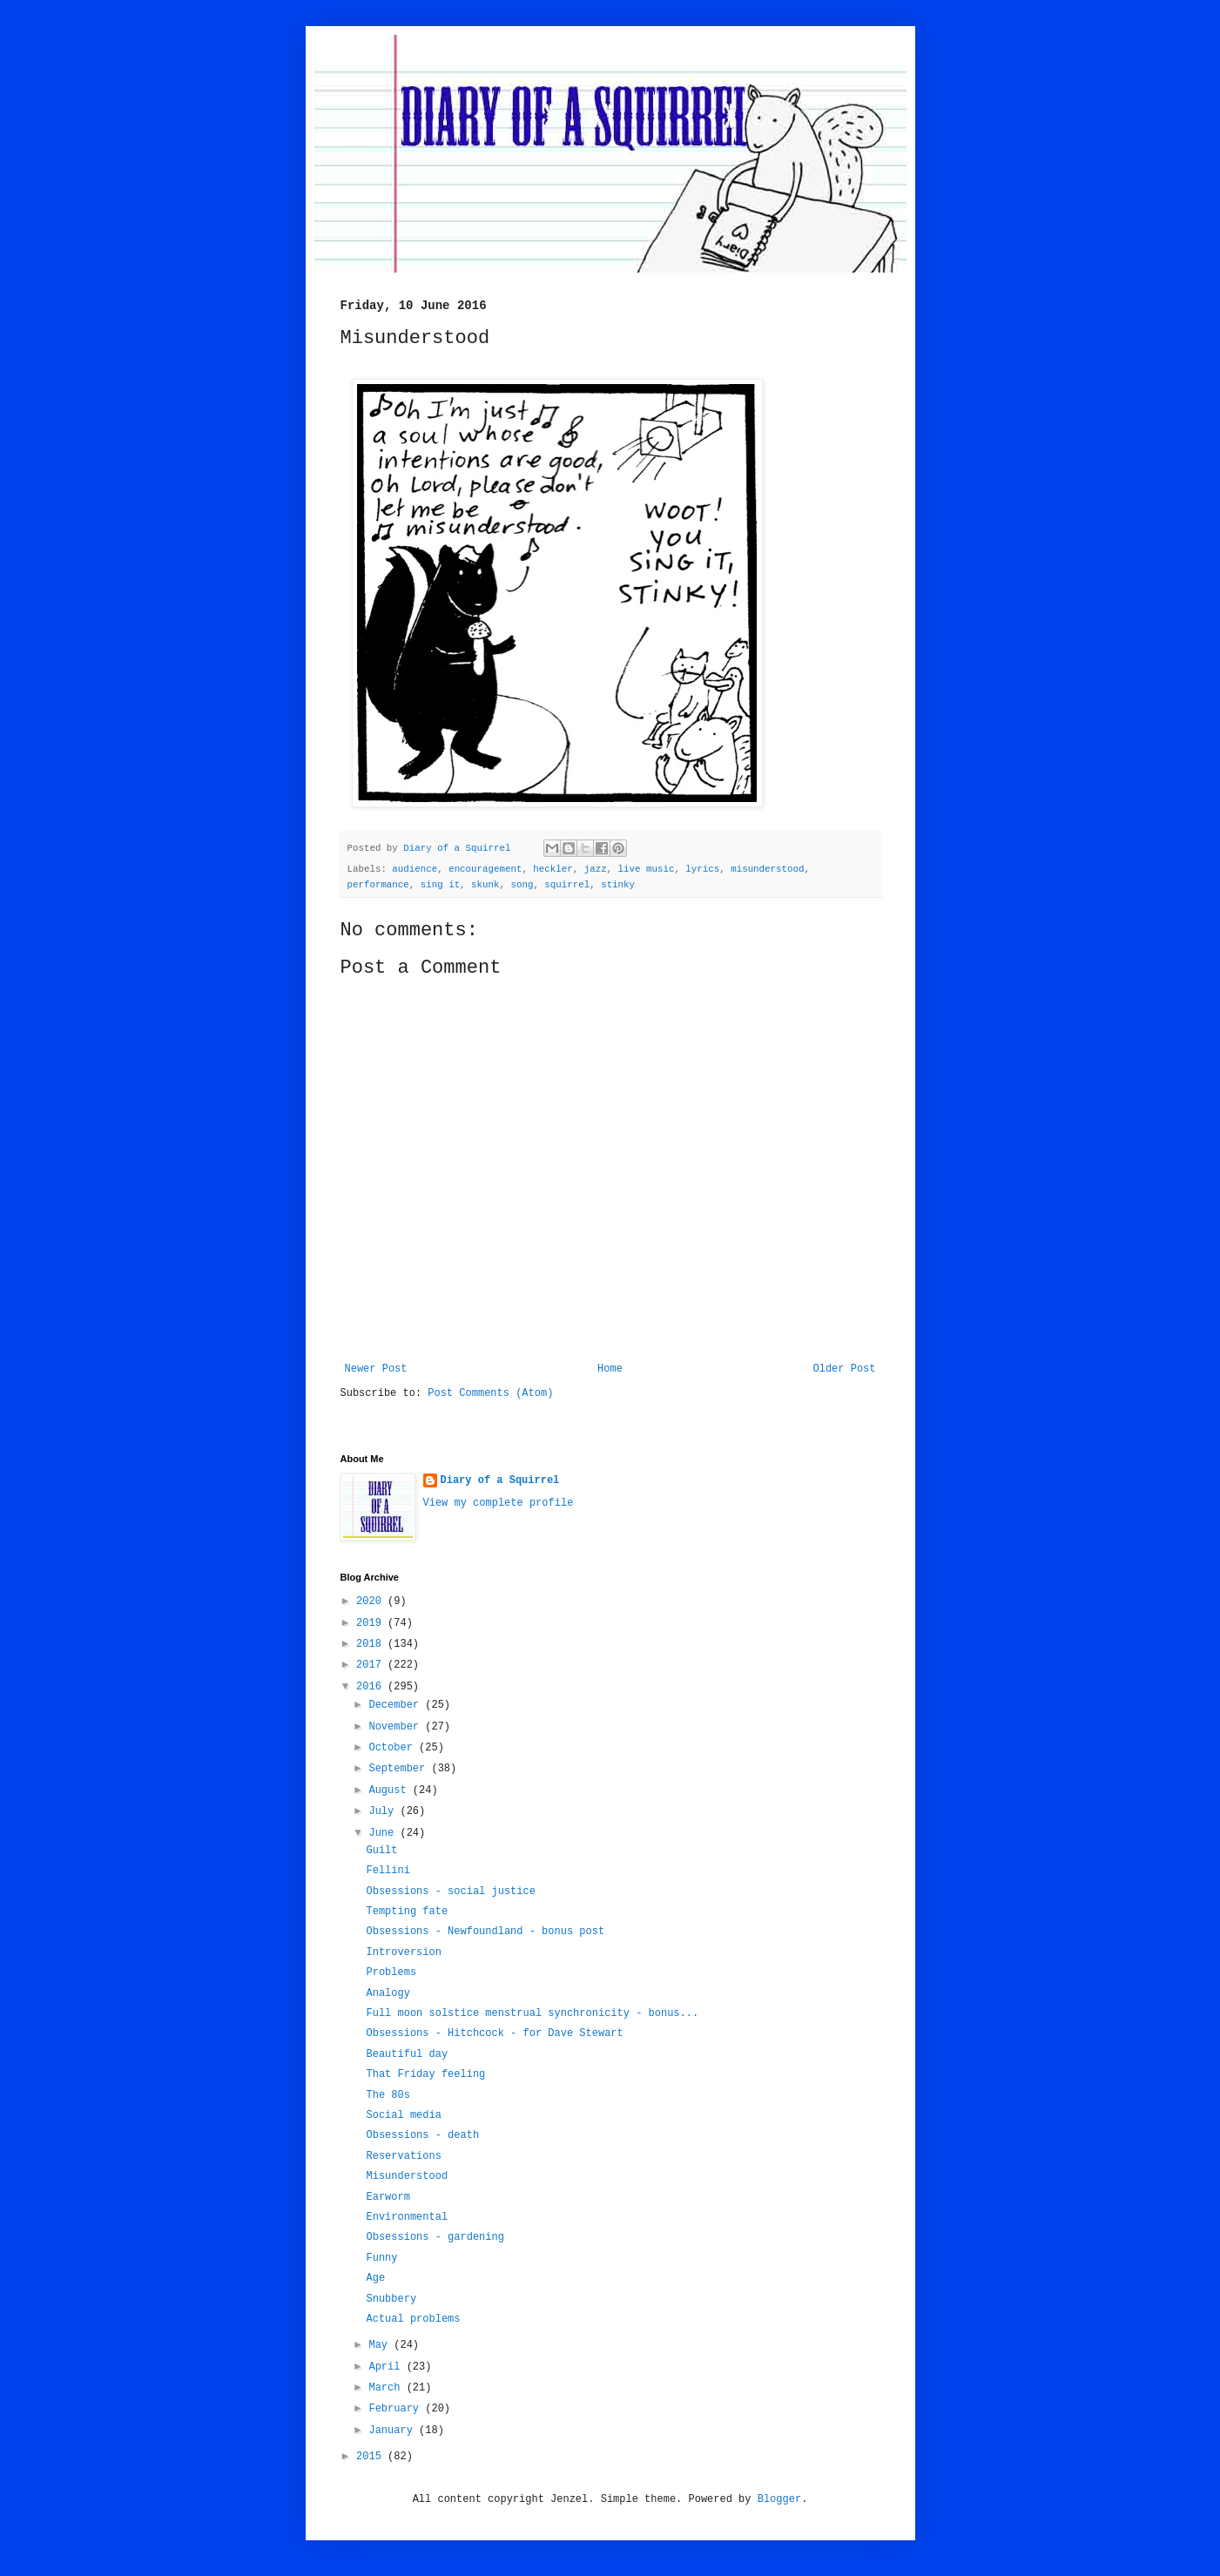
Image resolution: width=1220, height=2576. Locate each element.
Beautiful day (407, 2054)
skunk (485, 885)
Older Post (843, 1369)
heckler (552, 869)
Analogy (387, 1993)
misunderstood (767, 869)
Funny (381, 2258)
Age (375, 2278)
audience (414, 869)
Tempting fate (407, 1911)
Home (610, 1369)
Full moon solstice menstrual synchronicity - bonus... (532, 2013)
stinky (618, 885)
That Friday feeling (425, 2074)
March (387, 2388)
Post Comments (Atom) (490, 1393)
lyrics (702, 869)
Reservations (403, 2156)
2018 (372, 1644)
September (399, 1769)
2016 (372, 1687)
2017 (372, 1665)
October (393, 1748)
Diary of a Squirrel (500, 1480)
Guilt (381, 1850)
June (384, 1833)
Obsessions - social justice (450, 1891)
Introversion (403, 1952)
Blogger (779, 2499)
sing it (440, 885)
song (521, 885)
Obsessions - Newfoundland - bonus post (485, 1931)
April (387, 2367)
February (396, 2409)
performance (378, 885)
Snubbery (391, 2299)
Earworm (387, 2197)
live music (646, 869)
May (381, 2345)
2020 (372, 1601)
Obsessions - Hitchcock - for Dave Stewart (494, 2033)
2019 (372, 1623)
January (393, 2430)
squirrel (567, 885)
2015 (372, 2457)
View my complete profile (498, 1503)
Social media (403, 2115)
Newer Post (376, 1369)
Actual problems (413, 2319)
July (384, 1811)
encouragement (485, 869)
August (390, 1790)
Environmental (407, 2217)
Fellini (387, 1871)
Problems (391, 1972)
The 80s (387, 2095)
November (396, 1727)
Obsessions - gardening (434, 2237)
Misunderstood (407, 2176)
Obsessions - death (422, 2135)
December (396, 1705)
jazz (595, 869)
